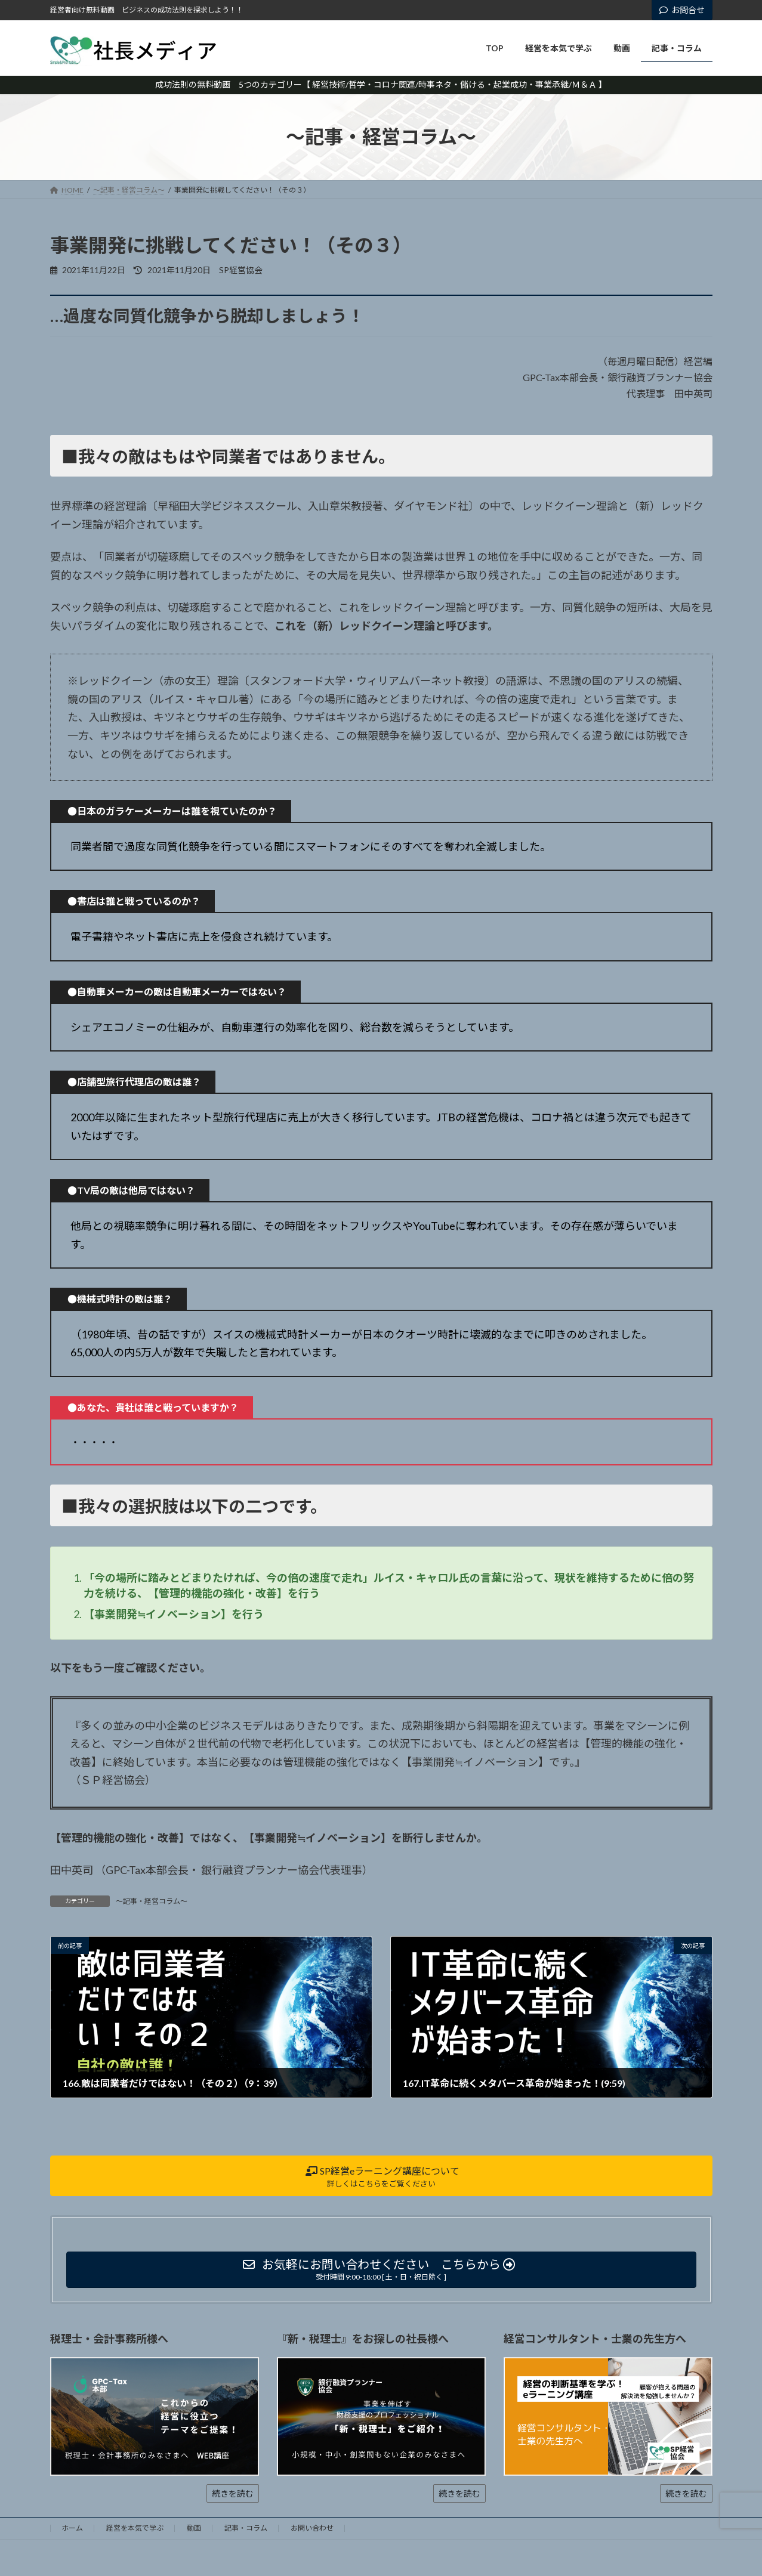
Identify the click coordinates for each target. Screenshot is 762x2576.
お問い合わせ (312, 2528)
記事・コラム (245, 2528)
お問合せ (682, 10)
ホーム (72, 2528)
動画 (194, 2528)
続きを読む (233, 2493)
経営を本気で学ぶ (134, 2528)
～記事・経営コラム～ (151, 1901)
